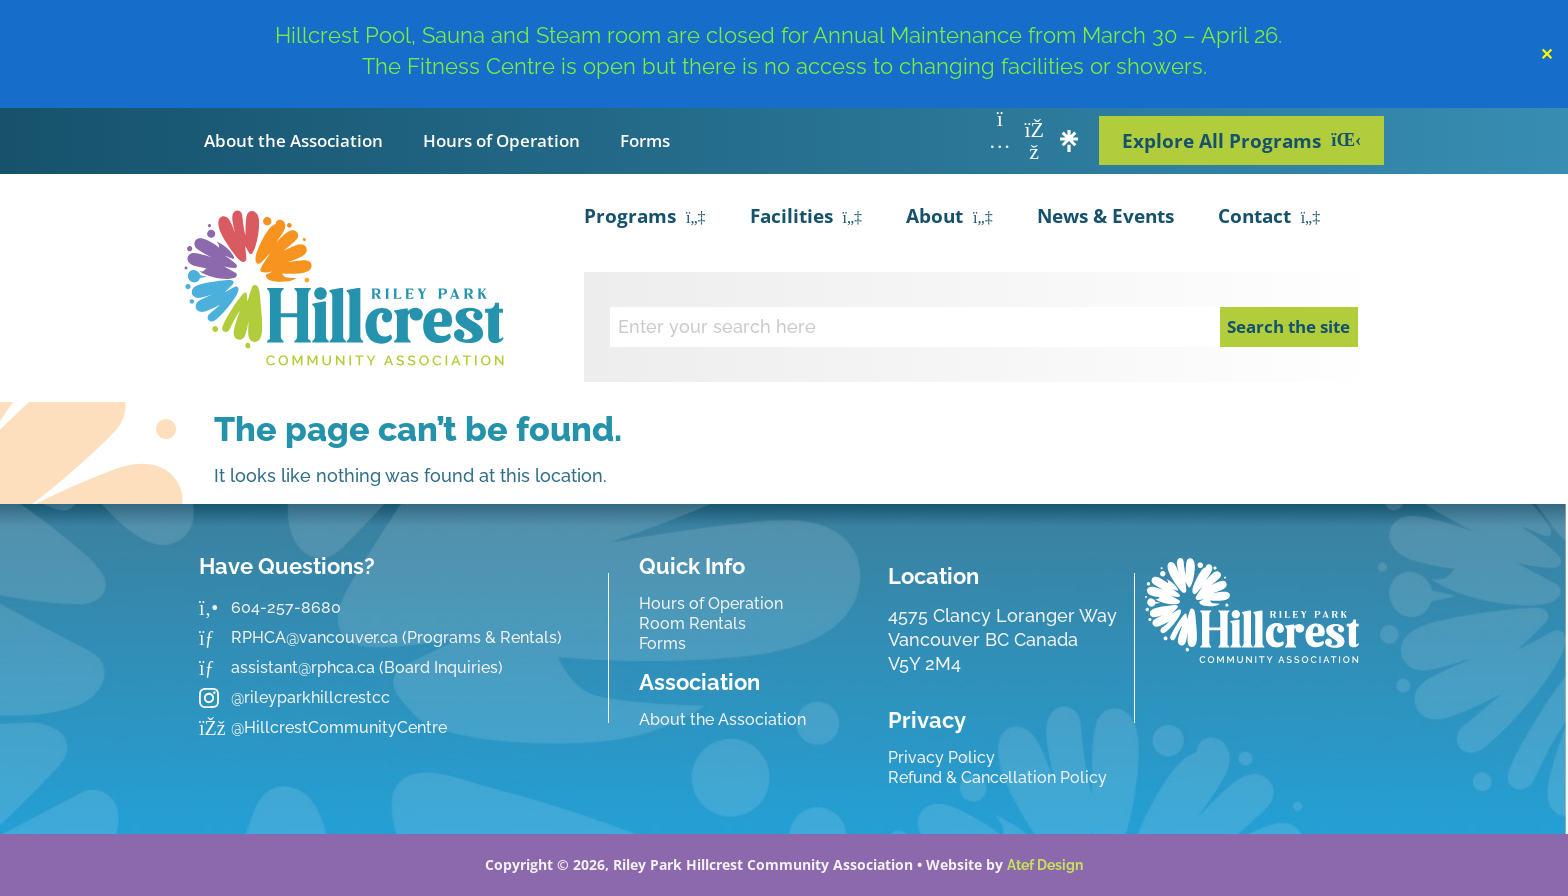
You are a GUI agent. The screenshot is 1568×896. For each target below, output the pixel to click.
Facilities (806, 218)
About (949, 218)
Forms (645, 140)
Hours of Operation (501, 140)
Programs (645, 218)
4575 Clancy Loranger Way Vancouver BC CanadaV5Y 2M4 (1002, 639)
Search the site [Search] (1288, 326)
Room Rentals (692, 623)
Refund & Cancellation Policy (997, 777)
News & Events (1105, 216)
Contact (1269, 218)
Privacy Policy (941, 757)
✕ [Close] (1546, 54)
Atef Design (1045, 865)
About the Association (293, 140)
